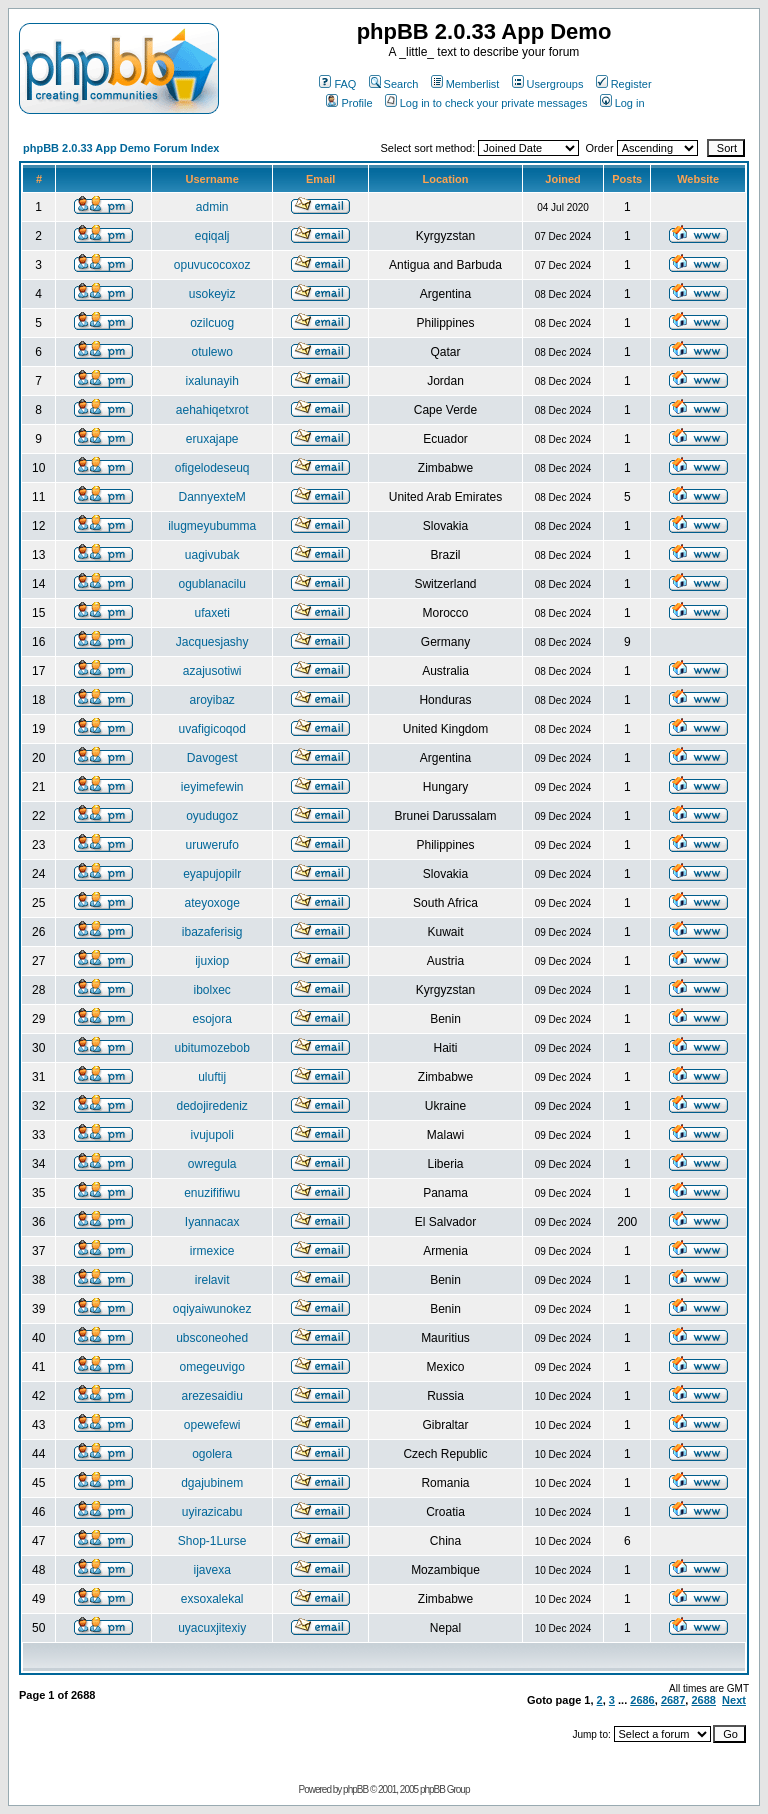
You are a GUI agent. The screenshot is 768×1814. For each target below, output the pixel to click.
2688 (703, 1700)
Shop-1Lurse (212, 1541)
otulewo (211, 352)
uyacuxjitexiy (212, 1628)
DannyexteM (211, 497)
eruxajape (212, 439)
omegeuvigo (211, 1367)
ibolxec (211, 990)
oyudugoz (212, 816)
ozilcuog (212, 323)
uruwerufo (211, 845)
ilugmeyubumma (212, 526)
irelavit (212, 1280)
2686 (642, 1700)
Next (734, 1700)
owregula (212, 1164)
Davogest (212, 758)
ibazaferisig (212, 932)
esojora (211, 1019)
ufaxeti (211, 613)
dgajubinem (212, 1483)
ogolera (212, 1454)
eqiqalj (212, 236)
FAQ (337, 84)
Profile (349, 103)
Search (394, 84)
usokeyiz (212, 294)
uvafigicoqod (211, 729)
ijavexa (211, 1570)
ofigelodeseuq (212, 468)
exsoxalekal (212, 1599)
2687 (673, 1700)
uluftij (212, 1077)
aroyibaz (211, 700)
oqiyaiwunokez (212, 1309)
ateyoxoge (211, 903)
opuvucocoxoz (212, 265)
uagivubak (212, 555)
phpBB (355, 1789)
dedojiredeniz (211, 1106)
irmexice (212, 1251)
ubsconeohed (212, 1338)
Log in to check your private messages (486, 103)
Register (624, 84)
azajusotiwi (212, 671)
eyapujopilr (212, 874)
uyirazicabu (212, 1512)
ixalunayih (211, 381)
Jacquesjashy (212, 642)
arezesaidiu (211, 1396)
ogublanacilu (211, 584)
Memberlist (465, 84)
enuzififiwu (212, 1193)
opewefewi (212, 1425)
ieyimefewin (212, 787)
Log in (622, 103)
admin (212, 207)
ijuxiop (212, 961)
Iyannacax (212, 1222)
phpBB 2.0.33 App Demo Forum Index (121, 148)
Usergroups (548, 84)
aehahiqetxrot (212, 410)
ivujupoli (211, 1135)
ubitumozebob (211, 1048)
